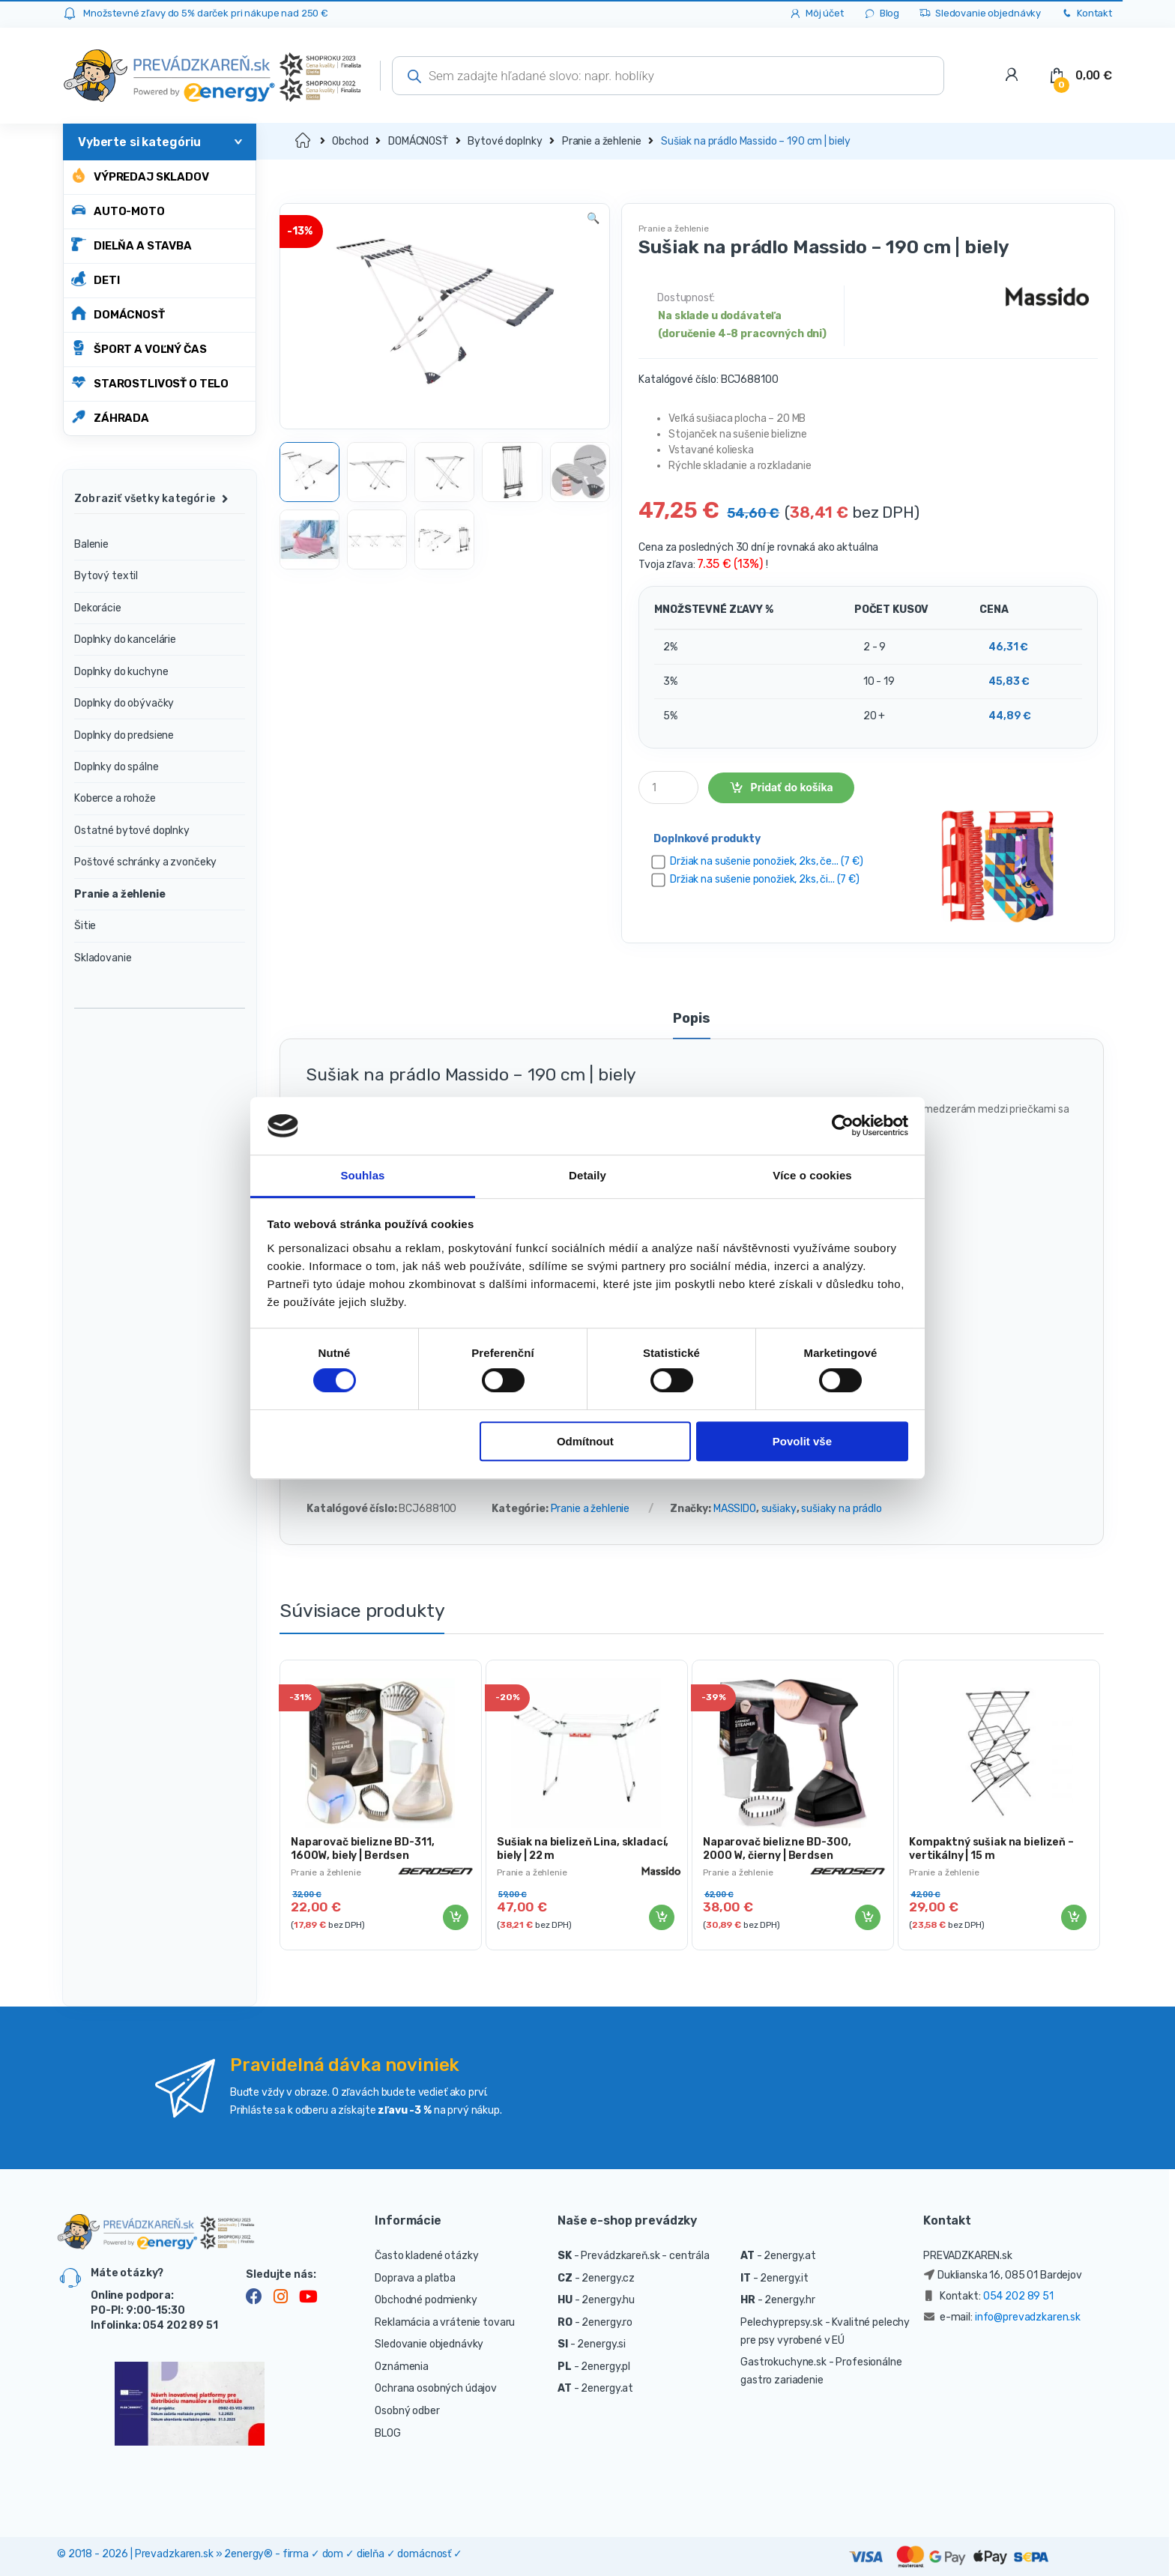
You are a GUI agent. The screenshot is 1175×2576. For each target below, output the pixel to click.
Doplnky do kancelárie (125, 639)
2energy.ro (607, 2322)
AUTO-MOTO (118, 210)
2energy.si (601, 2344)
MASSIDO (734, 1508)
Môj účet (816, 13)
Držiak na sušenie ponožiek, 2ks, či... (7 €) (765, 879)
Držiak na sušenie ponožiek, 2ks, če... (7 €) (766, 861)
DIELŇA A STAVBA (131, 245)
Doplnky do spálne (116, 767)
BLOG (387, 2433)
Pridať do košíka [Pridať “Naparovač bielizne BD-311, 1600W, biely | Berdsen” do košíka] (454, 1917)
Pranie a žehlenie (601, 141)
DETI (95, 279)
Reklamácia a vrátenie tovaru (445, 2322)
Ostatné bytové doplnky (132, 830)
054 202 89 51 (1018, 2296)
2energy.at (607, 2388)
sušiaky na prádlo (841, 1508)
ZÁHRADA (110, 417)
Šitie (85, 925)
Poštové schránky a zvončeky (145, 862)
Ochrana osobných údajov (436, 2388)
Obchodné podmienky (426, 2300)
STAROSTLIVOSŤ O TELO (150, 382)
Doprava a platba (415, 2278)
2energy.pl (605, 2366)
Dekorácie (97, 608)
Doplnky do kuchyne (121, 671)
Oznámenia (402, 2366)
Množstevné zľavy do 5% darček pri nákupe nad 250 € (205, 13)
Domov (303, 141)
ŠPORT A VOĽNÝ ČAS (139, 348)
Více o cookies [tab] (812, 1175)
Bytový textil (106, 575)
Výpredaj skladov (140, 176)
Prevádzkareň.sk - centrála (645, 2255)
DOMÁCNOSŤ (118, 313)
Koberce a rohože (115, 798)
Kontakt (1086, 13)
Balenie (91, 544)
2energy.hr (789, 2300)
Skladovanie (102, 958)
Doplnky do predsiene (124, 735)
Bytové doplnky (505, 141)
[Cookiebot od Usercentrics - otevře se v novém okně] (842, 1126)
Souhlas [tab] (362, 1175)
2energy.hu (608, 2300)
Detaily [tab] (587, 1175)
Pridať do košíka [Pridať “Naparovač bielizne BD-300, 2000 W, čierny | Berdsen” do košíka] (867, 1917)
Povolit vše (802, 1441)
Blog (881, 13)
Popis (691, 1019)
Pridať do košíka (792, 787)
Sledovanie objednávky (980, 13)
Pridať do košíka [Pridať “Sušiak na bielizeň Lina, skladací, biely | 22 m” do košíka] (660, 1917)
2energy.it (784, 2278)
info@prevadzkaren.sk (1028, 2317)
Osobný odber (407, 2410)
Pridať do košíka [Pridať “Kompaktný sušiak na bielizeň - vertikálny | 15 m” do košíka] (1073, 1917)
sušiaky (779, 1508)
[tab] (691, 1025)
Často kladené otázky (426, 2255)
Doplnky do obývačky (124, 703)
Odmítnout (585, 1441)
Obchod (350, 141)
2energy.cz (608, 2278)
